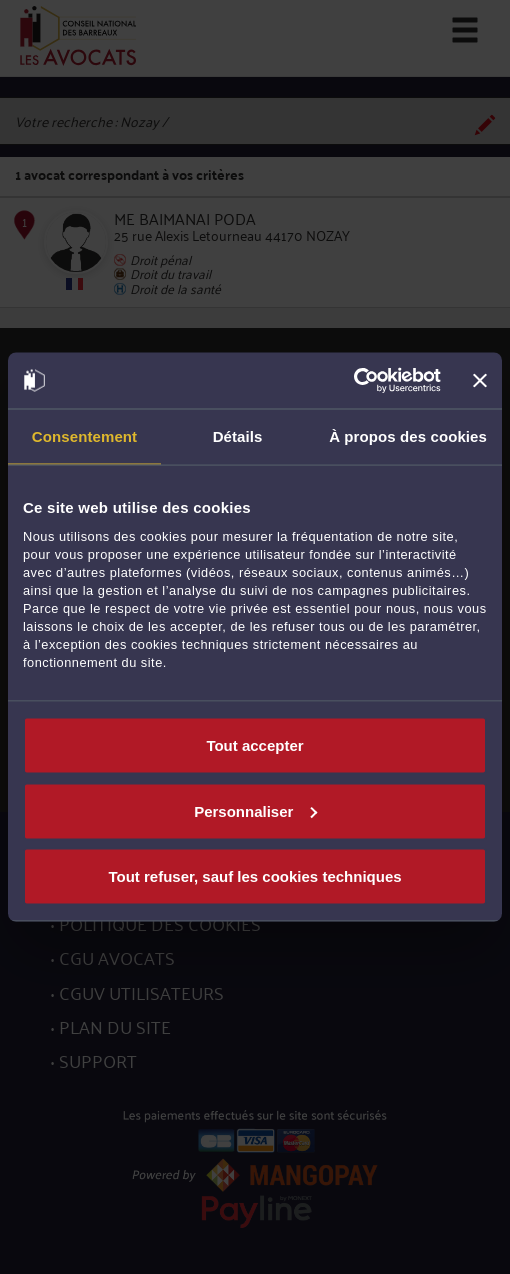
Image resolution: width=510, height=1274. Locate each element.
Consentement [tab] (84, 435)
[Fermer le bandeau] (480, 380)
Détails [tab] (238, 435)
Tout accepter (254, 745)
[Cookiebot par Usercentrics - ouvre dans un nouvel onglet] (353, 381)
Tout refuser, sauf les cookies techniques (254, 876)
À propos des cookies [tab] (408, 435)
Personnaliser (255, 810)
